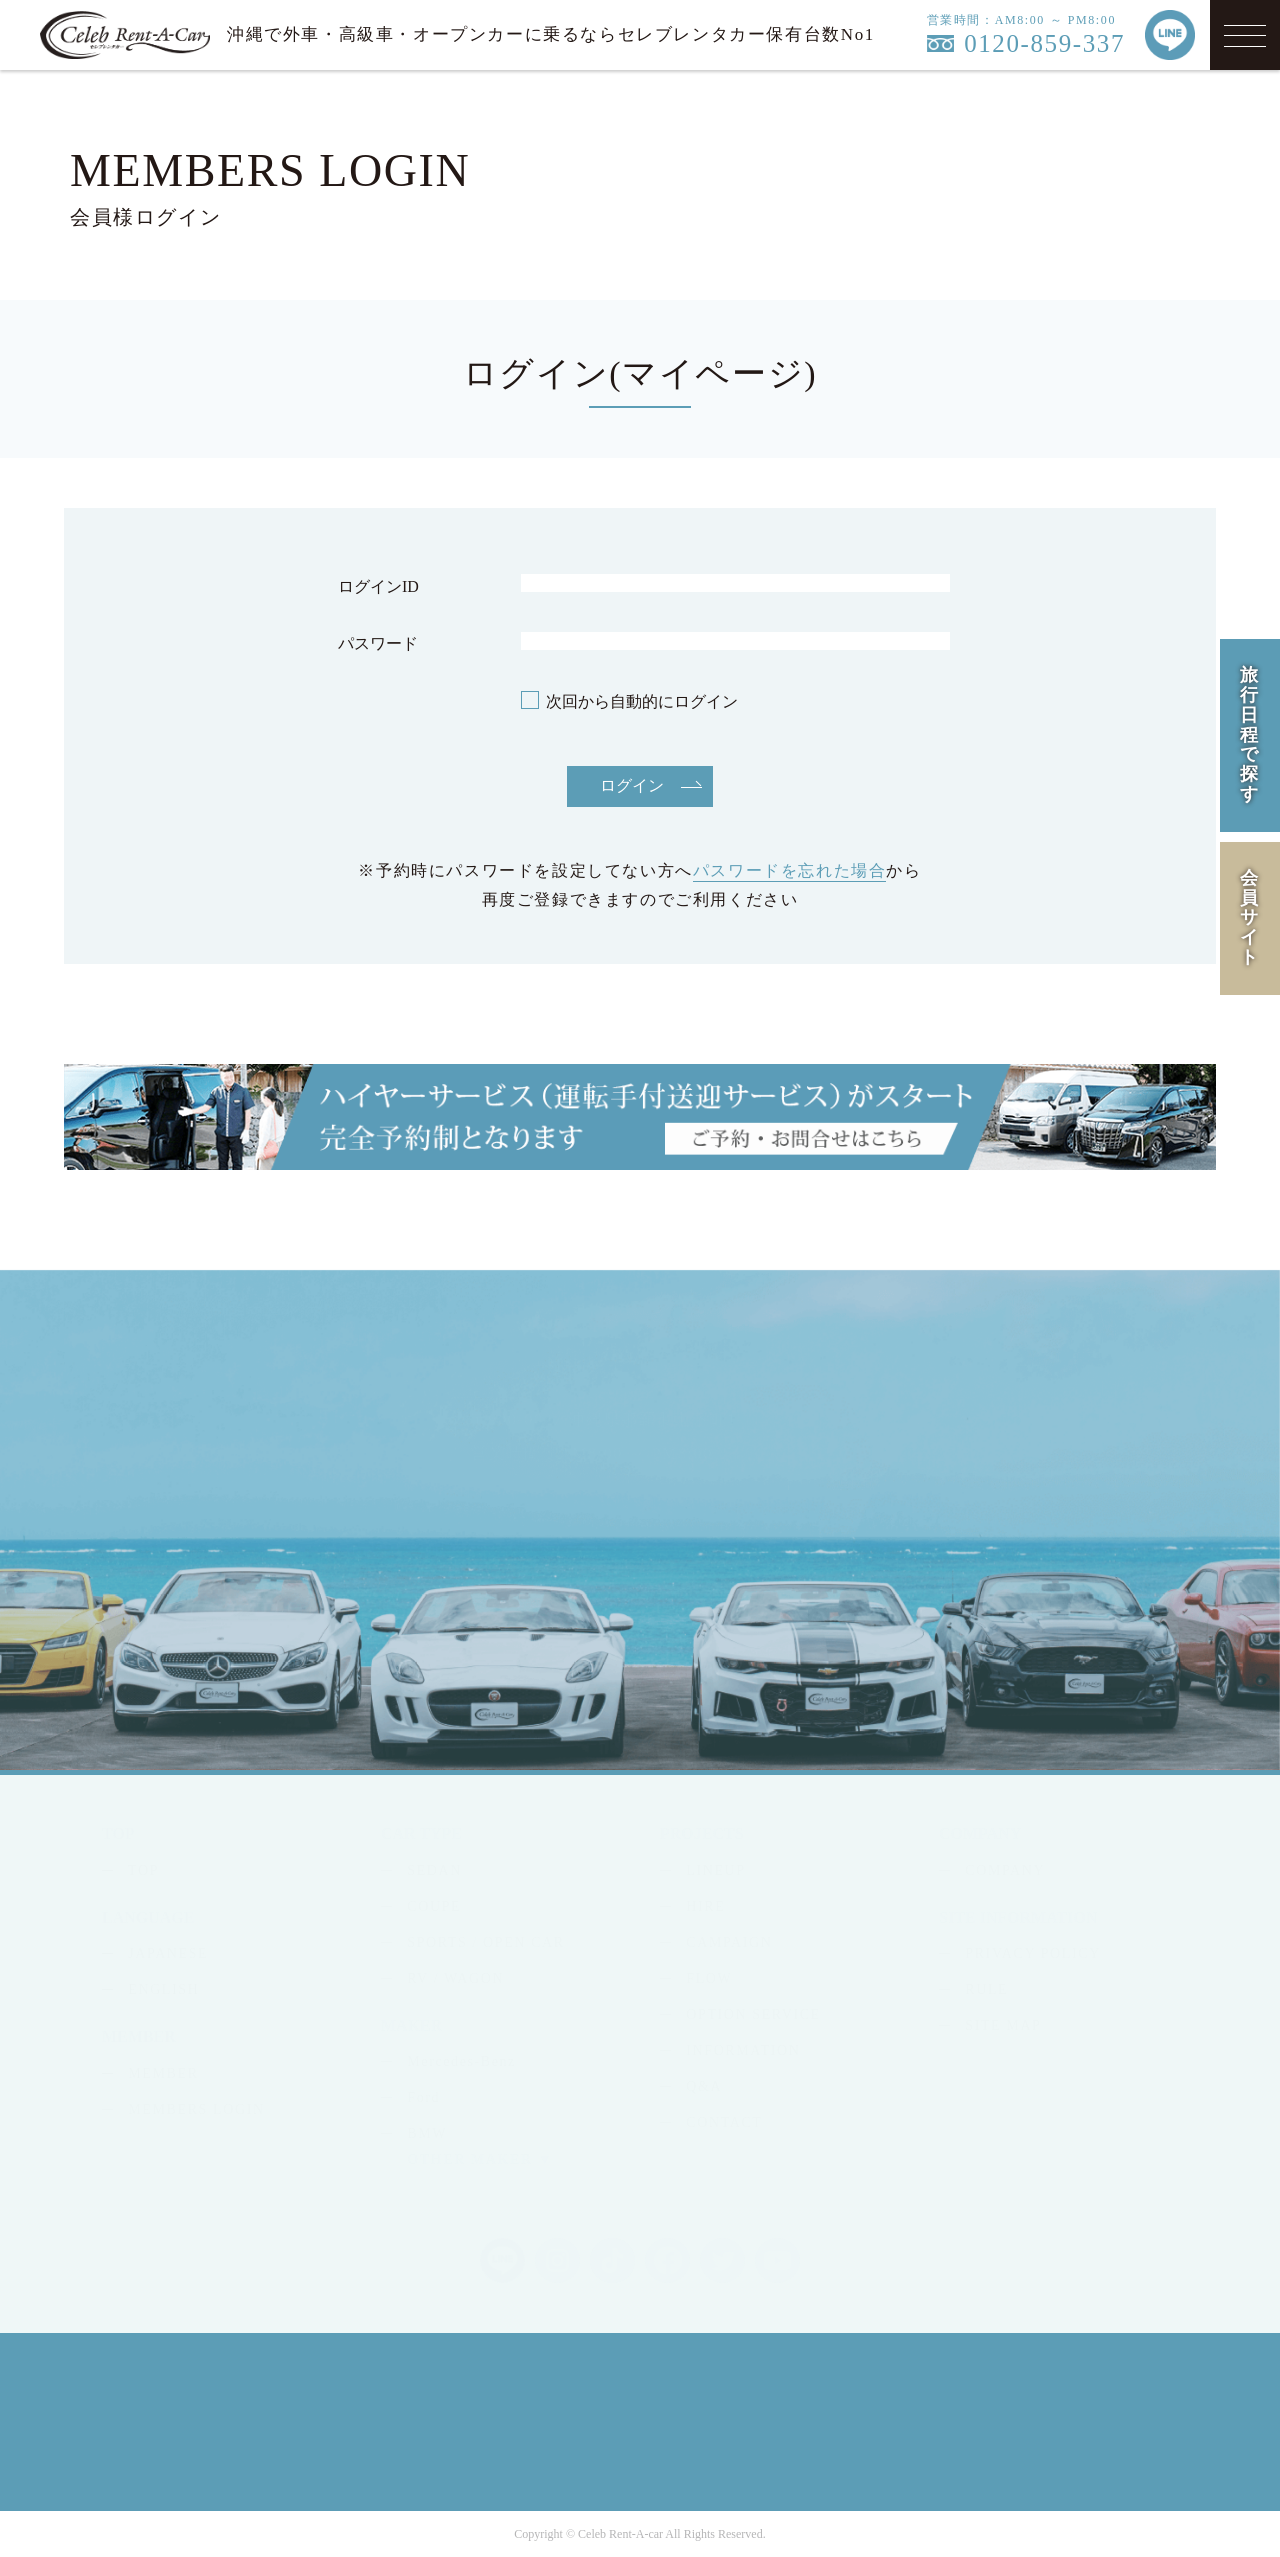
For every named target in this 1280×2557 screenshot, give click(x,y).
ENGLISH (163, 1989)
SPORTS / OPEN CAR (485, 1942)
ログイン (632, 785)
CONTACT (724, 2122)
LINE (1028, 1461)
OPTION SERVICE (753, 2014)
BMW (427, 2133)
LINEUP (715, 1870)
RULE (986, 1989)
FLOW (709, 1978)
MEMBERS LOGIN (196, 2109)
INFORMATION (743, 2050)
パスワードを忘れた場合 (790, 870)
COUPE (434, 1906)
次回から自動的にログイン (642, 701)
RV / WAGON (455, 1978)
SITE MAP (1003, 2025)
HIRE (705, 1906)
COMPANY (1005, 1870)
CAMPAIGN (729, 1942)
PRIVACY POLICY (1033, 1953)
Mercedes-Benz (461, 2061)
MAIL (902, 1461)
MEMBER (163, 2073)
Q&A (704, 2086)
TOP (143, 1870)
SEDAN (434, 1870)
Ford (423, 2097)
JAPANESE (168, 1953)
